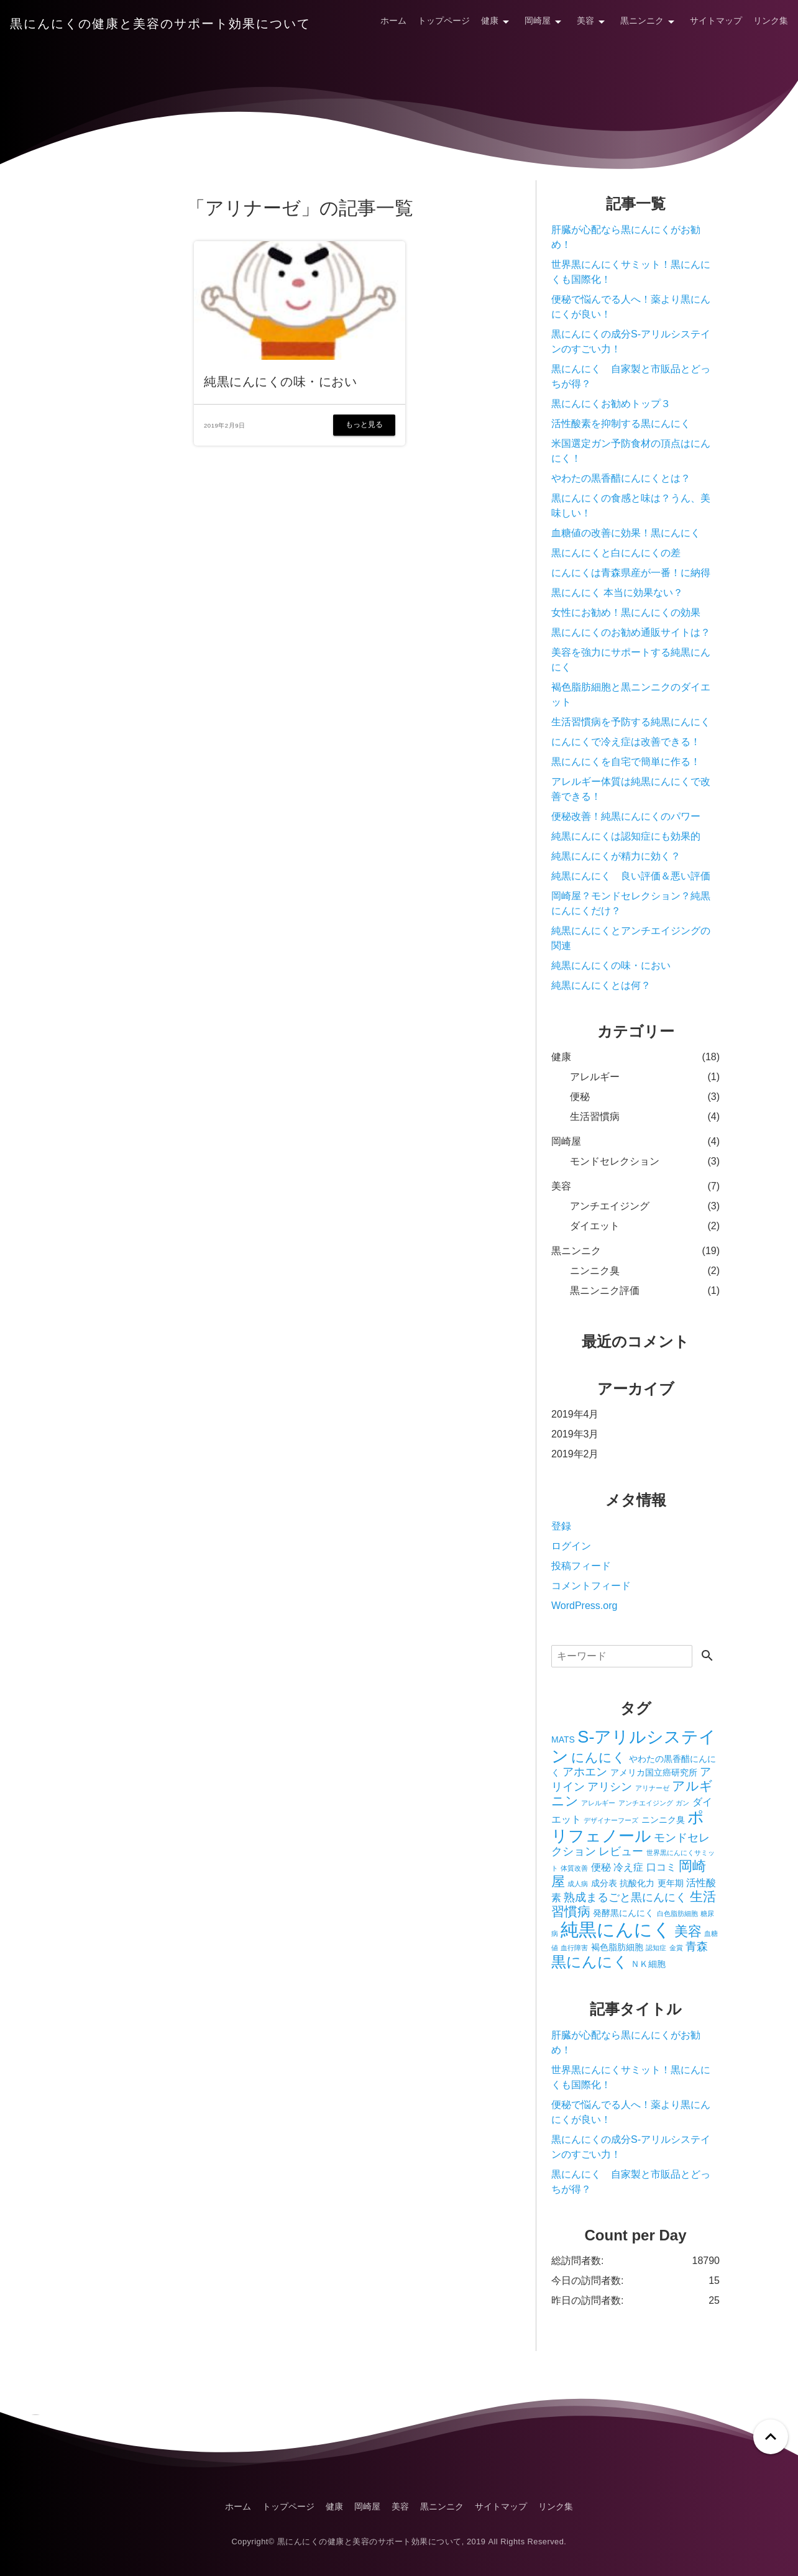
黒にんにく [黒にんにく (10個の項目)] (589, 1961)
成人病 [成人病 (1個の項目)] (577, 1883)
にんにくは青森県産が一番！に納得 (630, 572)
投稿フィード (581, 1566)
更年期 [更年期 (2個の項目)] (671, 1883)
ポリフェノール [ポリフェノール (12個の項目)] (627, 1826)
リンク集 (770, 20)
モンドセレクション (614, 1161)
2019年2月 (575, 1454)
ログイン (571, 1546)
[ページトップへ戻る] (770, 2436)
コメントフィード (591, 1585)
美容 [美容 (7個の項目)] (688, 1931)
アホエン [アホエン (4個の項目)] (584, 1772)
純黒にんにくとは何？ (601, 985)
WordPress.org (584, 1605)
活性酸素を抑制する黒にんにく (625, 423)
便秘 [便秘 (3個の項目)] (601, 1866)
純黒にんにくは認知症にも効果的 (625, 836)
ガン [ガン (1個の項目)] (682, 1803)
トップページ (444, 20)
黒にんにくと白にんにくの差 (616, 553)
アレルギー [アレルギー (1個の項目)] (598, 1803)
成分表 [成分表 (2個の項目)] (604, 1883)
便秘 (580, 1096)
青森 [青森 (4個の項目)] (697, 1946)
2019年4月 (575, 1414)
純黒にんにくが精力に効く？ (616, 856)
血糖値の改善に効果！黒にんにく (625, 533)
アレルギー (595, 1076)
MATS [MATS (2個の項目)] (563, 1739)
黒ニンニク (642, 20)
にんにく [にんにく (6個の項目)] (598, 1757)
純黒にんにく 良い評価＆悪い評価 (630, 876)
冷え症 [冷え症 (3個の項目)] (628, 1866)
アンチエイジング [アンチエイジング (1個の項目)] (645, 1803)
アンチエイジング (609, 1206)
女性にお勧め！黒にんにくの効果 (625, 612)
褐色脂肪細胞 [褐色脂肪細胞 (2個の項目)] (617, 1947)
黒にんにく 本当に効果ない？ (617, 592)
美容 (585, 20)
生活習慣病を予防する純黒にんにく (630, 722)
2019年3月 (575, 1434)
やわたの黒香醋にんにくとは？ (620, 478)
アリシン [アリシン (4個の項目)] (609, 1787)
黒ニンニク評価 (605, 1290)
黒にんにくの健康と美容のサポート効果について (160, 23)
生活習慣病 (595, 1116)
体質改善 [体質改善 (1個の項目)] (574, 1868)
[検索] (621, 1656)
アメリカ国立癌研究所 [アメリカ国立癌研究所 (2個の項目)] (653, 1772)
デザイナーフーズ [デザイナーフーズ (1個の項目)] (611, 1820)
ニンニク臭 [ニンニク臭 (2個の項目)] (663, 1820)
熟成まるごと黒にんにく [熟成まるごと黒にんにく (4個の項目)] (625, 1897)
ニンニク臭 (595, 1270)
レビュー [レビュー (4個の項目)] (620, 1851)
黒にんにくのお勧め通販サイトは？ (630, 632)
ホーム (393, 20)
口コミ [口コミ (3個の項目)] (661, 1866)
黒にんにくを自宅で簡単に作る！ (625, 761)
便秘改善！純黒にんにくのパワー (625, 816)
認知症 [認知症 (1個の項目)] (656, 1947)
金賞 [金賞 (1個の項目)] (676, 1947)
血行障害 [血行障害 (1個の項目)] (574, 1947)
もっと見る (364, 424)
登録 (561, 1526)
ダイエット (595, 1226)
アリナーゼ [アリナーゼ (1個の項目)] (652, 1788)
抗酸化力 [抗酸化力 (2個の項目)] (637, 1883)
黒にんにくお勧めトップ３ (611, 403)
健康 (489, 20)
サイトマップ (716, 20)
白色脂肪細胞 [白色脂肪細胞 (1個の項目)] (677, 1913)
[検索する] (707, 1656)
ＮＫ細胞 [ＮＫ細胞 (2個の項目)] (648, 1964)
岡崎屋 (538, 20)
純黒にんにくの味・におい (280, 381)
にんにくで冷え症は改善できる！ (625, 741)
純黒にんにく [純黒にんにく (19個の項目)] (616, 1929)
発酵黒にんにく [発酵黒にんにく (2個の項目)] (623, 1913)
